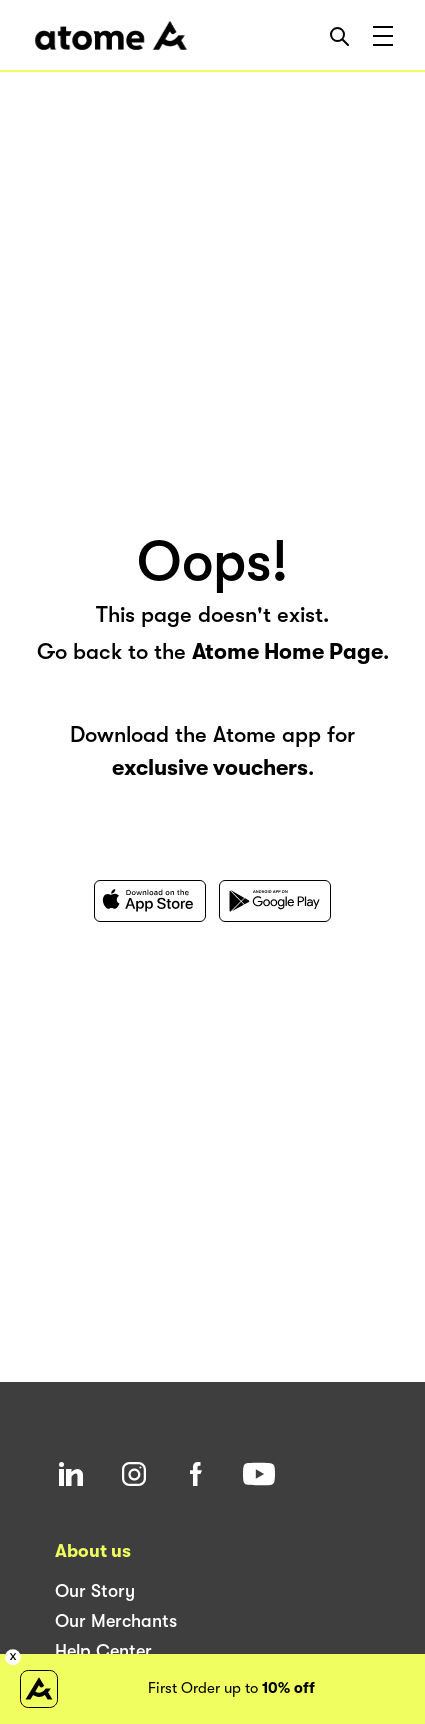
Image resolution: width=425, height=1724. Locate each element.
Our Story (95, 1591)
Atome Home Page (287, 651)
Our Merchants (116, 1621)
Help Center (103, 1651)
